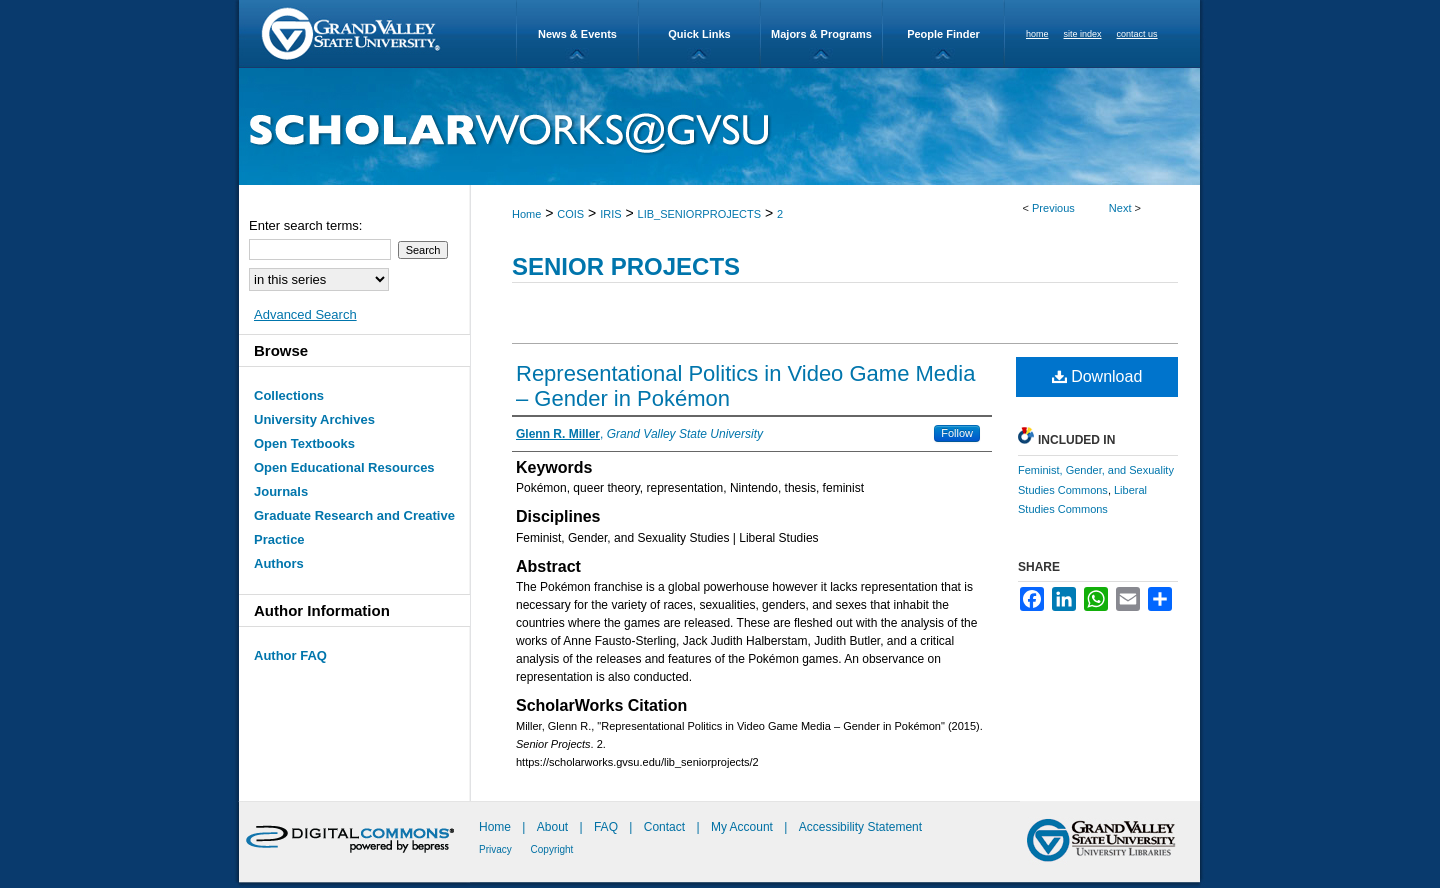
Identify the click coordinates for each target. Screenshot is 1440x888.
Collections (289, 395)
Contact (664, 827)
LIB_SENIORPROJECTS (699, 214)
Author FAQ (290, 655)
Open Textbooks (304, 443)
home (1037, 34)
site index (1083, 34)
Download (1097, 376)
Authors (279, 563)
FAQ (607, 827)
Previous (1053, 208)
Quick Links (699, 34)
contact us (1137, 34)
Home (526, 214)
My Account (743, 827)
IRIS (610, 214)
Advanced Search (305, 314)
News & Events (577, 34)
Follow (957, 433)
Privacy (497, 849)
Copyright (552, 849)
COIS (570, 214)
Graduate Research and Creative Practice (354, 527)
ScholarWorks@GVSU (719, 126)
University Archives (314, 419)
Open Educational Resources (344, 467)
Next (1120, 208)
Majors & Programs (821, 34)
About (554, 827)
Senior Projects (626, 266)
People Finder (943, 34)
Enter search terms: (305, 225)
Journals (281, 491)
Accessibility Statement (860, 827)
